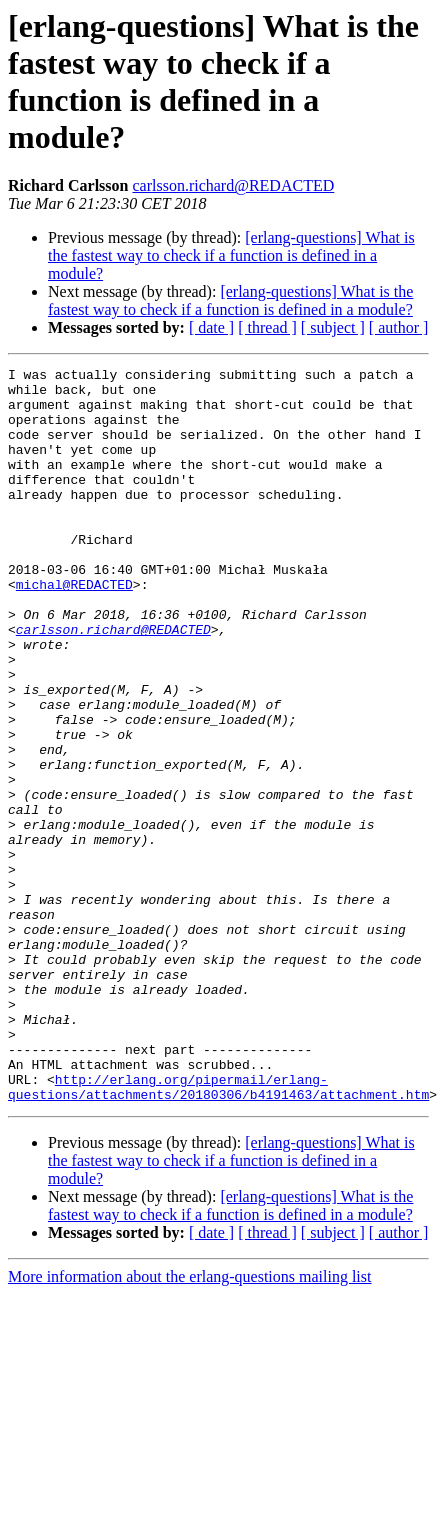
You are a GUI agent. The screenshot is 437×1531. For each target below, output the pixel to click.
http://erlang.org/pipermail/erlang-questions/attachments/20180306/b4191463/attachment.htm (218, 1232)
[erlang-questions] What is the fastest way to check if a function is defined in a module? (231, 255)
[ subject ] (333, 327)
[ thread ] (267, 327)
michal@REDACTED (74, 629)
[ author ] (399, 327)
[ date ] (211, 327)
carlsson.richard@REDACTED (233, 185)
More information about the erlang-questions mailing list (189, 1423)
